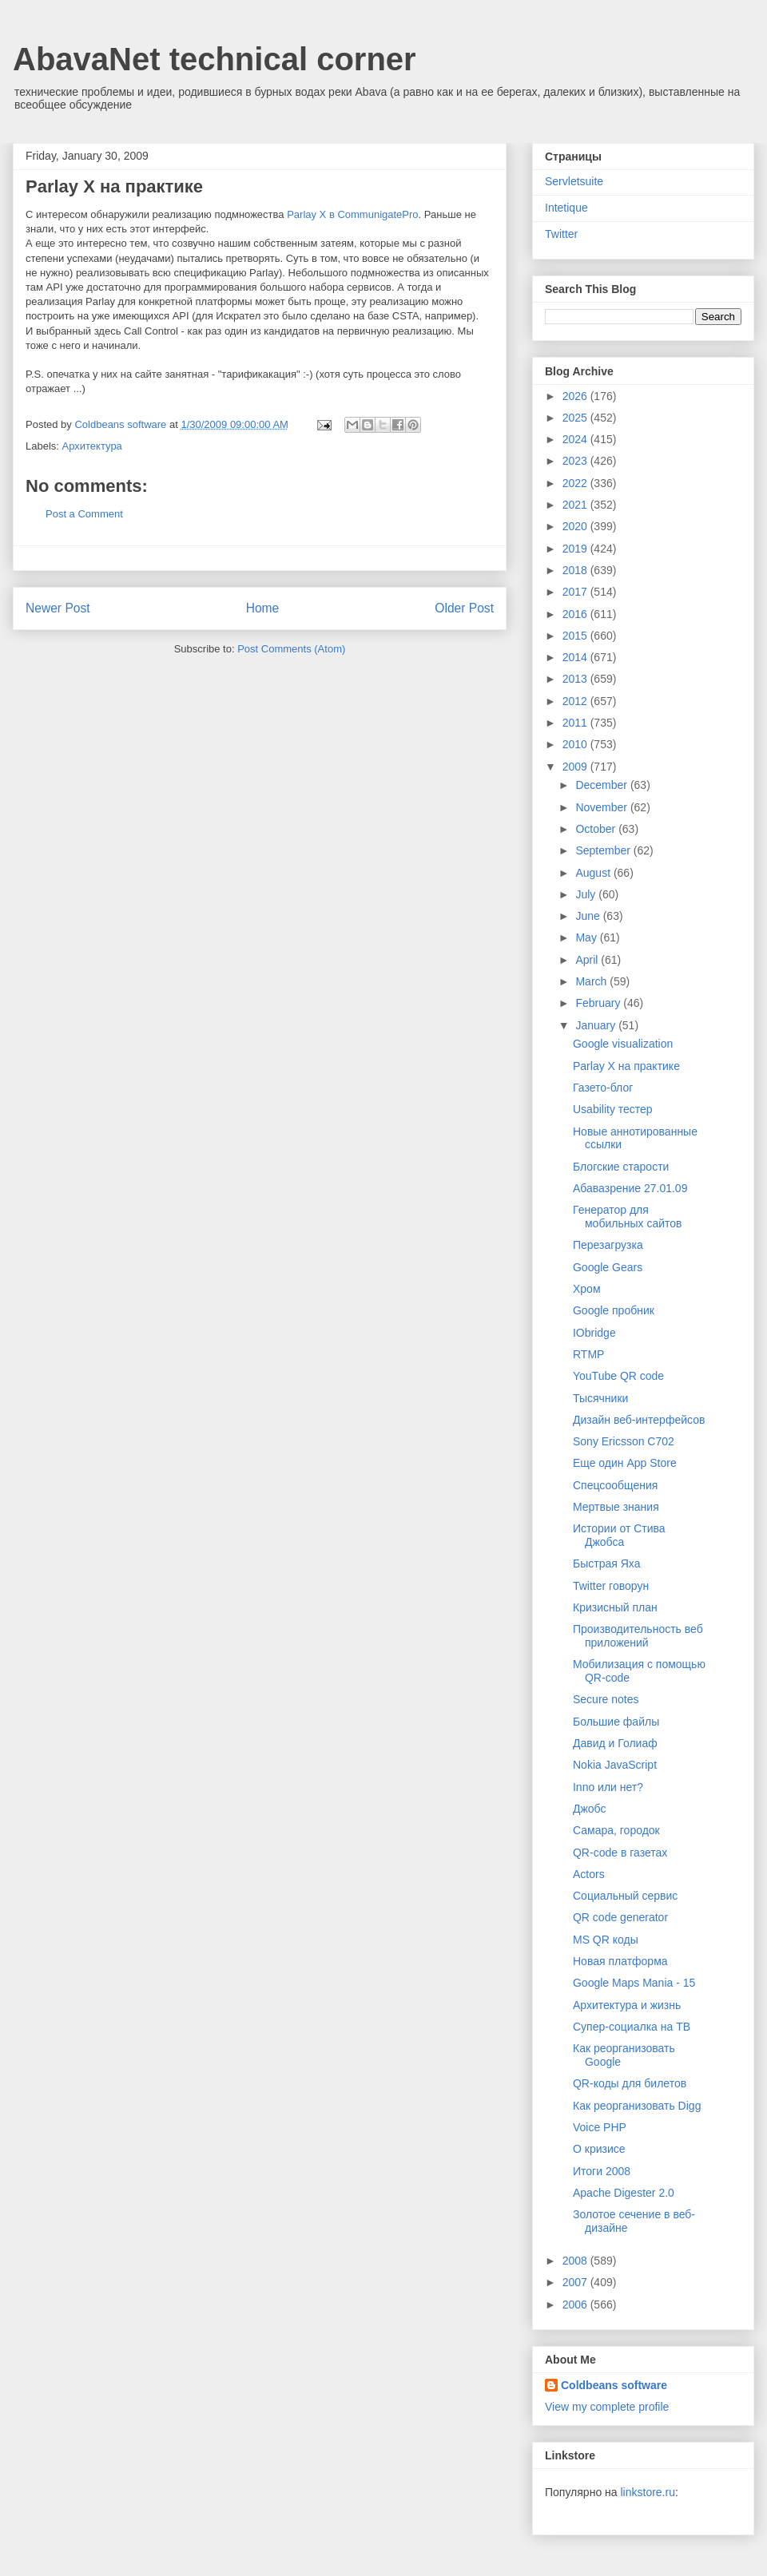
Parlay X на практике (626, 1066)
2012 (576, 701)
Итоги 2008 (601, 2171)
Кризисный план (615, 1607)
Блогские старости (621, 1166)
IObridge (594, 1332)
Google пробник (613, 1310)
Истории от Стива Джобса (619, 1535)
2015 (576, 635)
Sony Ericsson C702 (623, 1441)
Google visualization (623, 1043)
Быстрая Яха (606, 1563)
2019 (576, 548)
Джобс (589, 1808)
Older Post (464, 608)
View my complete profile (607, 2406)
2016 (576, 614)
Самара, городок (616, 1830)
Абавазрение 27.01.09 (630, 1188)
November (602, 807)
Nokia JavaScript (615, 1764)
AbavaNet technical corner (214, 59)
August (594, 872)
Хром (587, 1288)
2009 (576, 766)
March (592, 981)
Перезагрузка (608, 1244)
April (588, 959)
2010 (576, 744)
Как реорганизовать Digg (637, 2105)
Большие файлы (616, 1721)
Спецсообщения (615, 1485)
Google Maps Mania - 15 (634, 1982)
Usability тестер (613, 1109)
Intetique (566, 207)
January (596, 1025)
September (604, 850)
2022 (576, 483)
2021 (576, 504)
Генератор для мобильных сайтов (627, 1216)
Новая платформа (620, 1961)
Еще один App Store (625, 1462)
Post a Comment (84, 514)
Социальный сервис (625, 1895)
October (596, 828)
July (586, 894)
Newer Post (58, 608)
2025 (576, 417)
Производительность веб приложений (638, 1636)
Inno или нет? (608, 1787)
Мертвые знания (616, 1506)
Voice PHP (599, 2127)
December (602, 785)
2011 (576, 722)
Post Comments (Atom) (291, 649)
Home (263, 608)
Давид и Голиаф (615, 1743)
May (587, 937)
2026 (576, 396)
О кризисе (599, 2148)
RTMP (588, 1354)
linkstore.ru (647, 2492)
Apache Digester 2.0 (623, 2192)
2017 (576, 591)
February (599, 1003)
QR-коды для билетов (629, 2083)
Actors (589, 1874)
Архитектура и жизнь (627, 2005)
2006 (576, 2304)
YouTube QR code (618, 1375)
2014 (576, 657)
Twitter (561, 234)
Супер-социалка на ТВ (631, 2026)
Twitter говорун (611, 1585)
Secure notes (606, 1699)
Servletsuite (574, 181)
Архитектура (92, 446)
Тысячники (600, 1398)
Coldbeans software (614, 2385)
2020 (576, 526)
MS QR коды (605, 1939)
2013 (576, 678)
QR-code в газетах (620, 1852)
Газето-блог (603, 1087)
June (588, 916)
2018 (576, 570)
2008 (576, 2260)
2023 (576, 460)
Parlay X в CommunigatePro (352, 214)
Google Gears (607, 1267)
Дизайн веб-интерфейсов (639, 1419)
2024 (576, 439)
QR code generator (620, 1917)
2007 (576, 2282)
